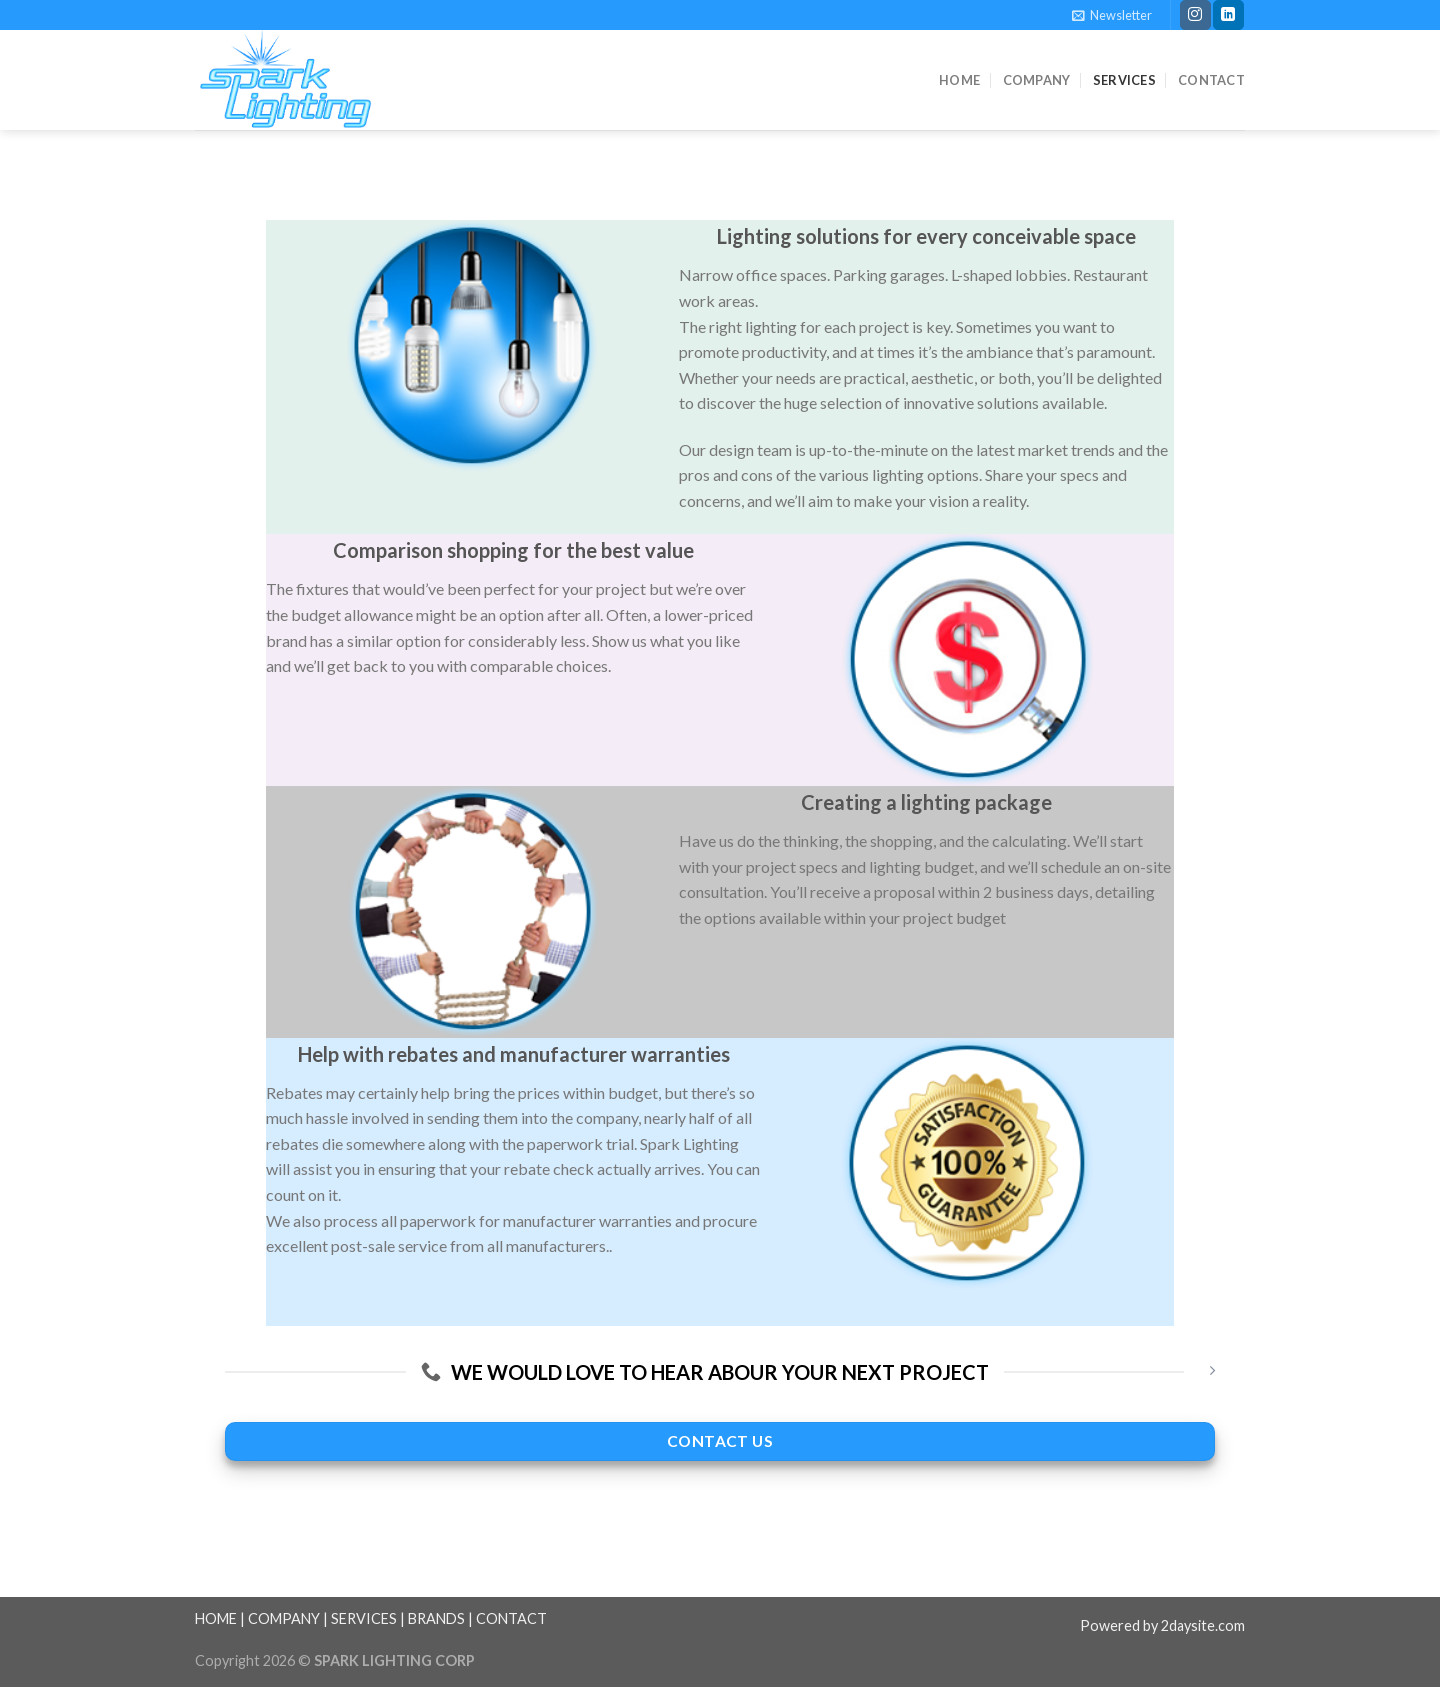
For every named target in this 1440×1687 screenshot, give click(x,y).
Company (1037, 80)
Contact (1211, 80)
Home (959, 80)
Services (1124, 80)
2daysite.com (1203, 1625)
